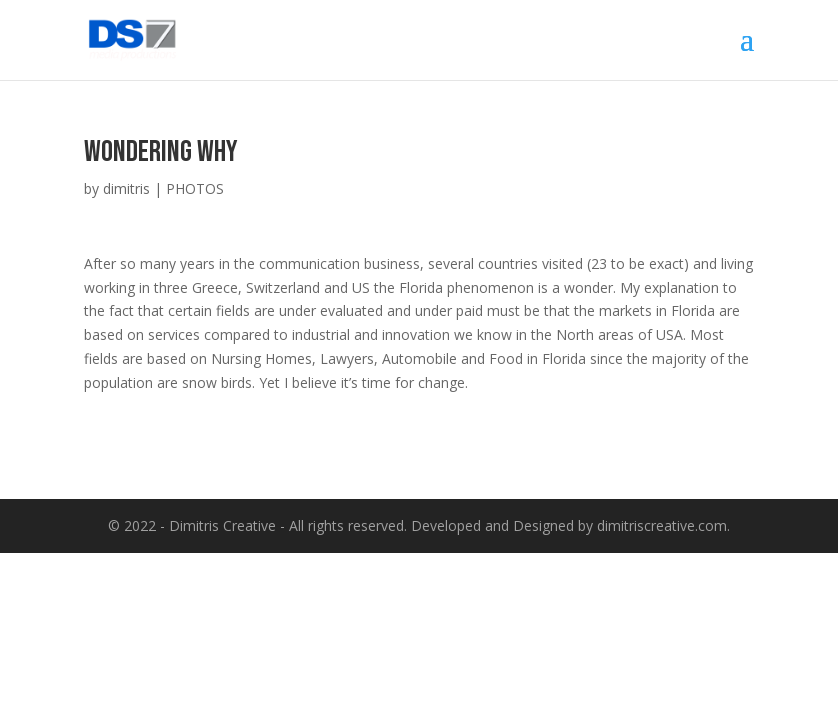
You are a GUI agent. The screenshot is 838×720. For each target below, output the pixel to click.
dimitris (126, 188)
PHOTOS (195, 188)
